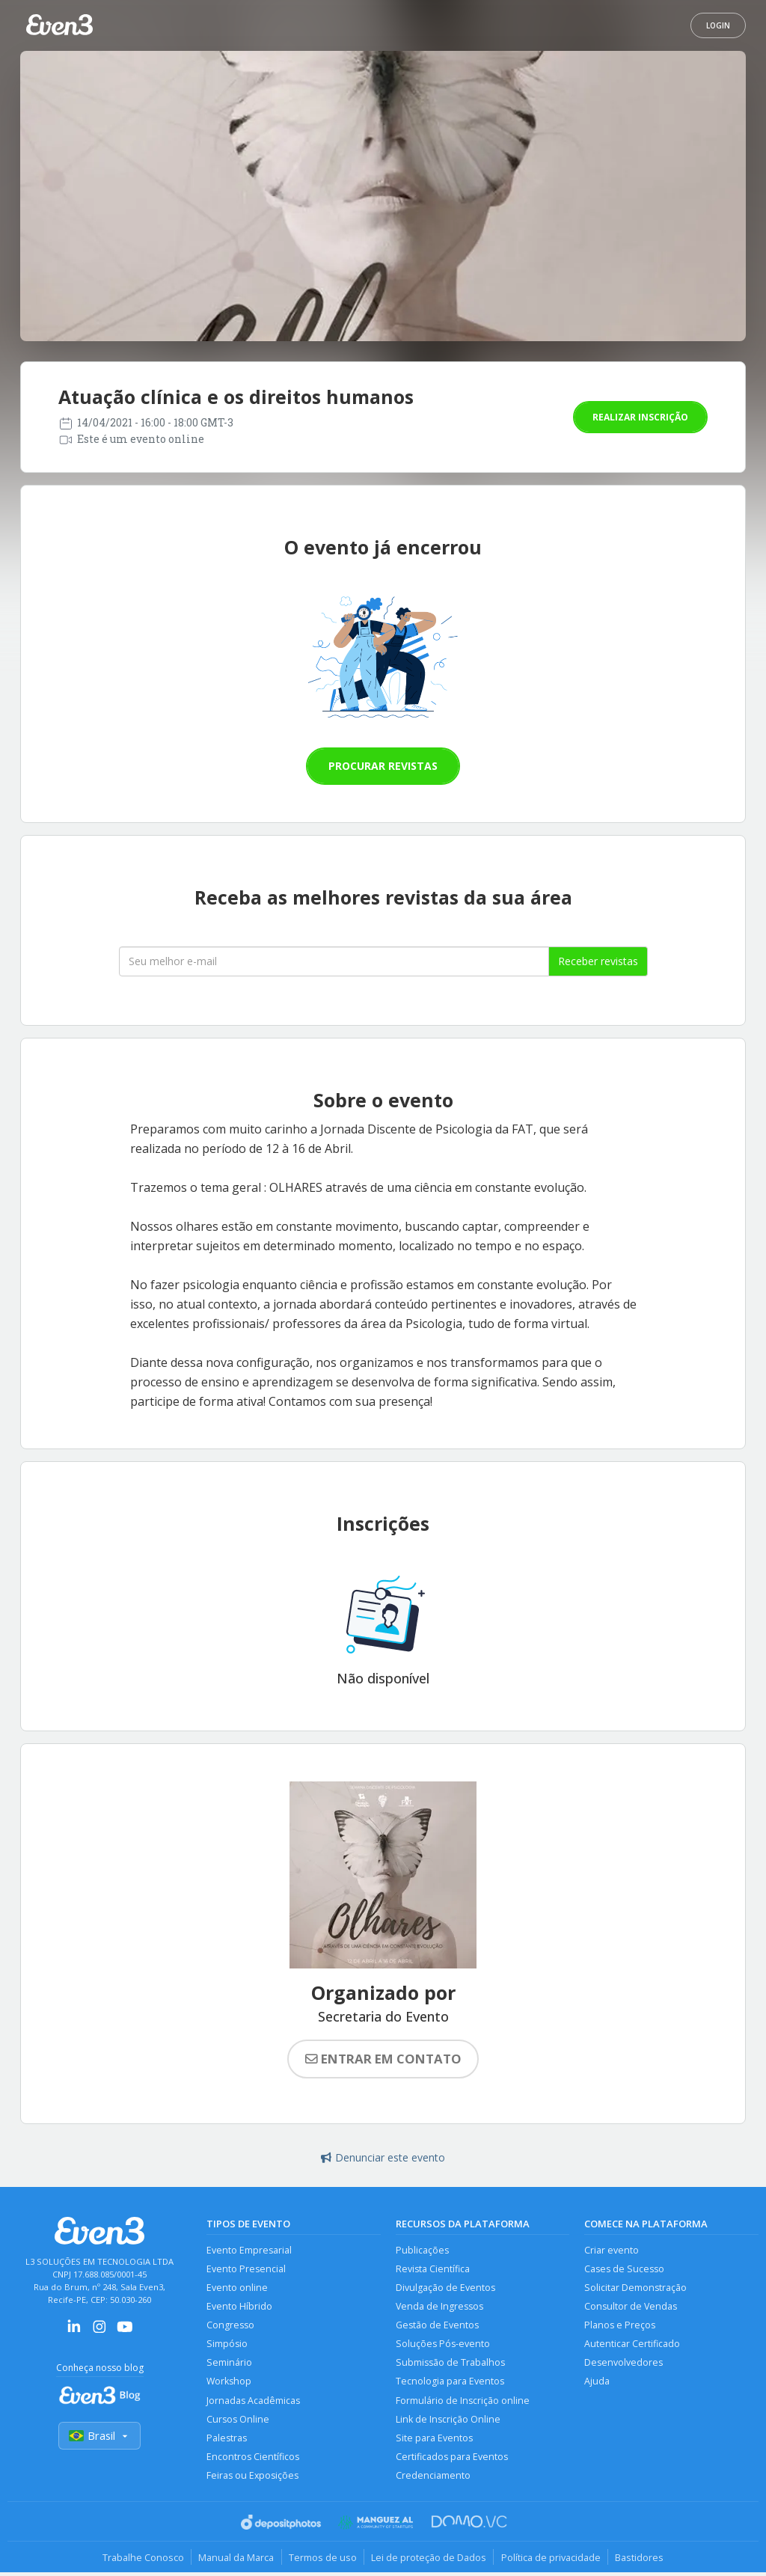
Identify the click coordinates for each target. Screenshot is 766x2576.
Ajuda (597, 2383)
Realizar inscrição (640, 417)
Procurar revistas (383, 766)
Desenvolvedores (623, 2364)
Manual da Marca (234, 2560)
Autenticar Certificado (632, 2345)
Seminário (229, 2364)
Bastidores (642, 2560)
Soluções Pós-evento (443, 2345)
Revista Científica (433, 2269)
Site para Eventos (434, 2441)
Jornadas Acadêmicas (253, 2402)
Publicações (422, 2250)
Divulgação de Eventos (445, 2288)
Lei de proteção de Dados (429, 2560)
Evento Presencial (246, 2269)
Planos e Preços (619, 2326)
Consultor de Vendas (630, 2307)
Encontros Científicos (252, 2459)
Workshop (229, 2383)
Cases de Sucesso (624, 2269)
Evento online (237, 2288)
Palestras (226, 2441)
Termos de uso (322, 2560)
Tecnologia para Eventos (450, 2383)
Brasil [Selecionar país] (99, 2436)
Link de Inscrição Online (448, 2421)
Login (718, 25)
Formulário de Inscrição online (463, 2402)
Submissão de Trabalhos (450, 2364)
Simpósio (227, 2345)
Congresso (230, 2326)
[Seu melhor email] (334, 961)
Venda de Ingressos (439, 2307)
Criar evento (611, 2250)
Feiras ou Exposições (252, 2479)
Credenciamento (433, 2479)
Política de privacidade (552, 2560)
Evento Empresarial (249, 2250)
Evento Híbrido (239, 2307)
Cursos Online (237, 2421)
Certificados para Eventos (452, 2459)
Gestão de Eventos (437, 2326)
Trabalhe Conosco (140, 2560)
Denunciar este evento (383, 2157)
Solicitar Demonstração (635, 2288)
